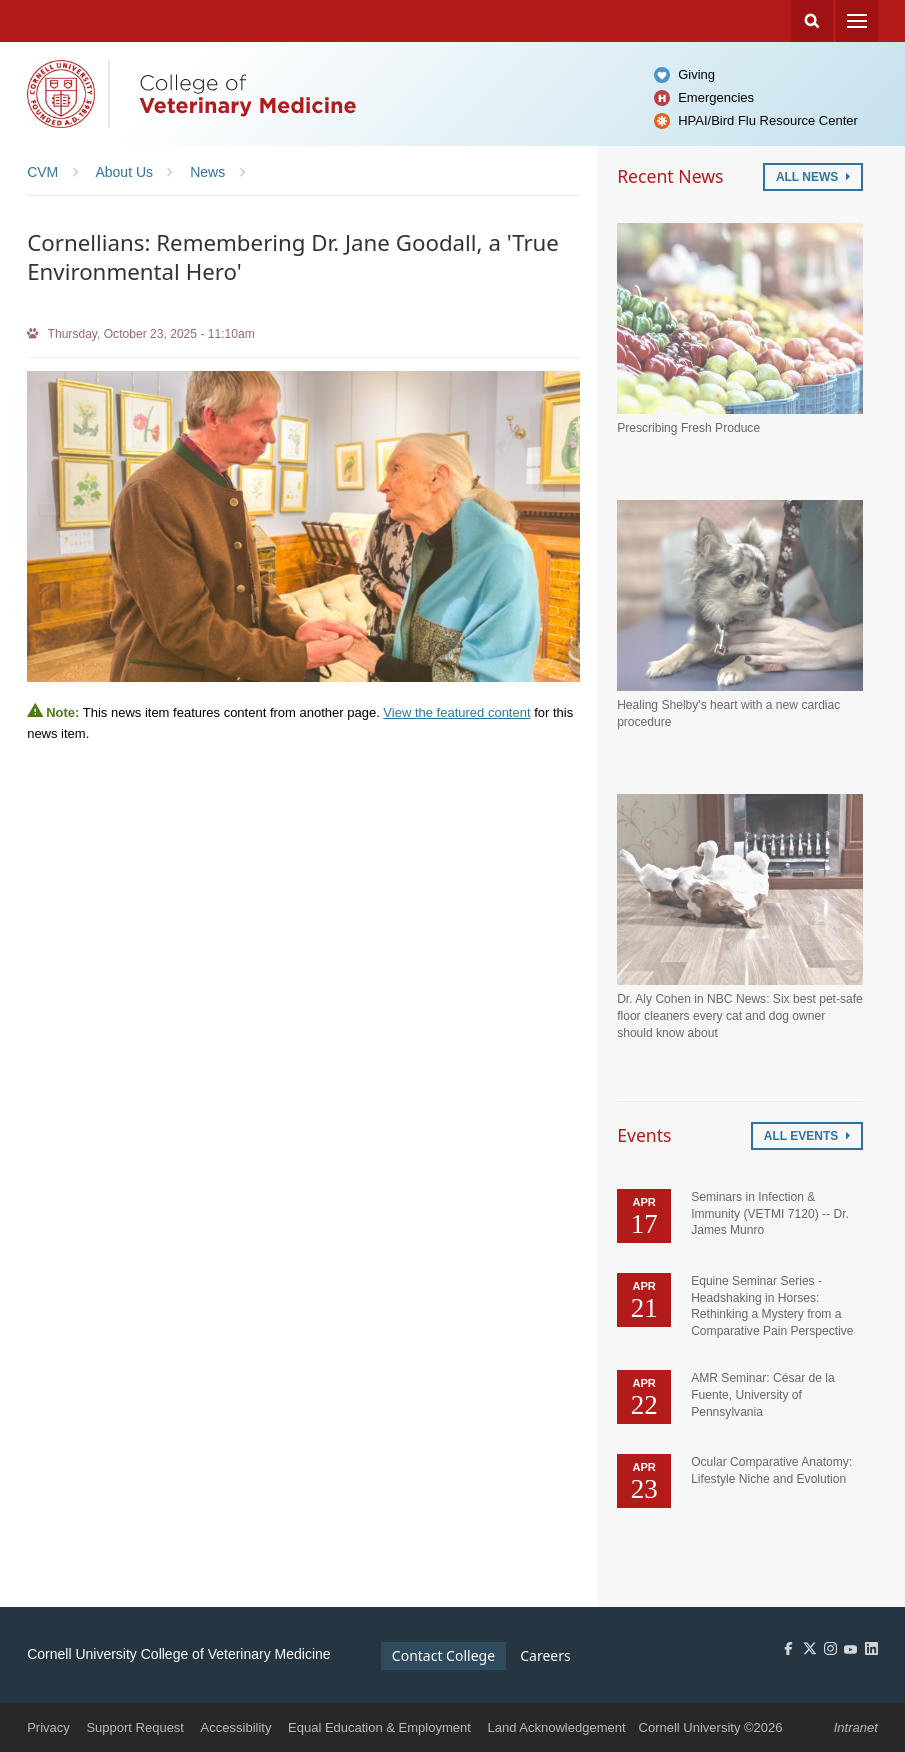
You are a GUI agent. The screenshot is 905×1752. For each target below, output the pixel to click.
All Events (807, 1136)
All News (813, 177)
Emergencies (716, 97)
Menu (857, 21)
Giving (696, 74)
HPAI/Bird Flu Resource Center (768, 120)
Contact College (443, 1655)
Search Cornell (812, 21)
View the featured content (456, 712)
